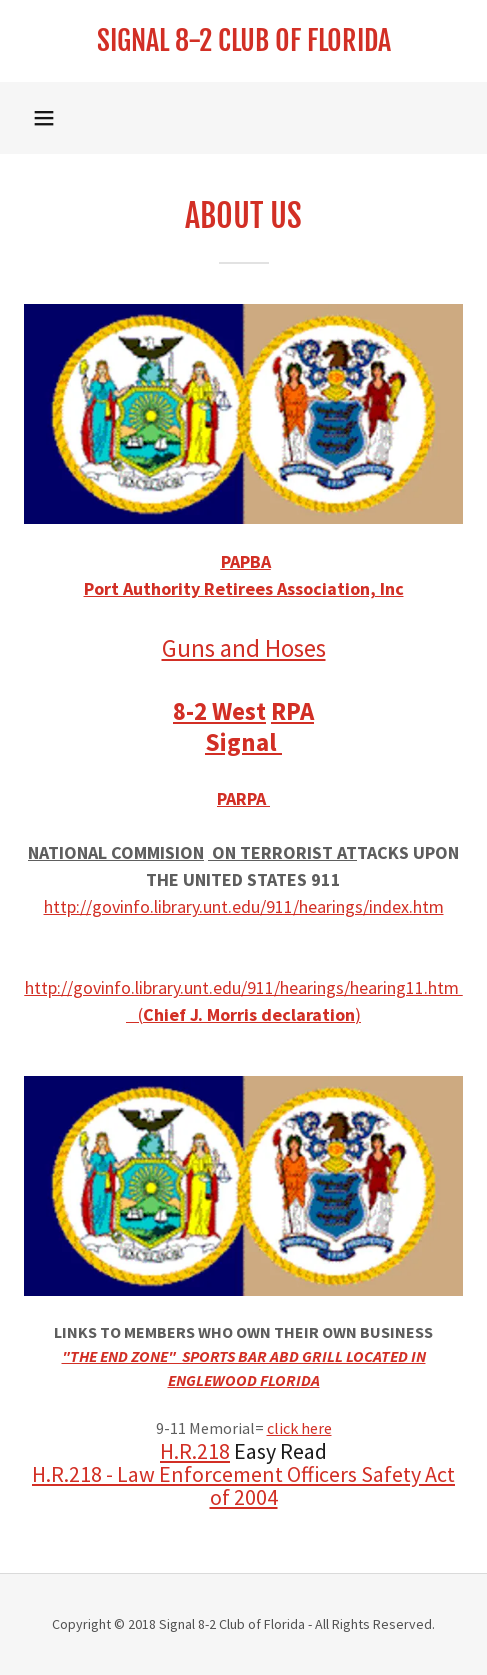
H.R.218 (195, 1451)
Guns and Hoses (244, 648)
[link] (243, 41)
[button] (44, 118)
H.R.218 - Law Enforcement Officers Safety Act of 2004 (243, 1485)
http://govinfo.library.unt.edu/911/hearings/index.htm (244, 906)
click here (299, 1428)
